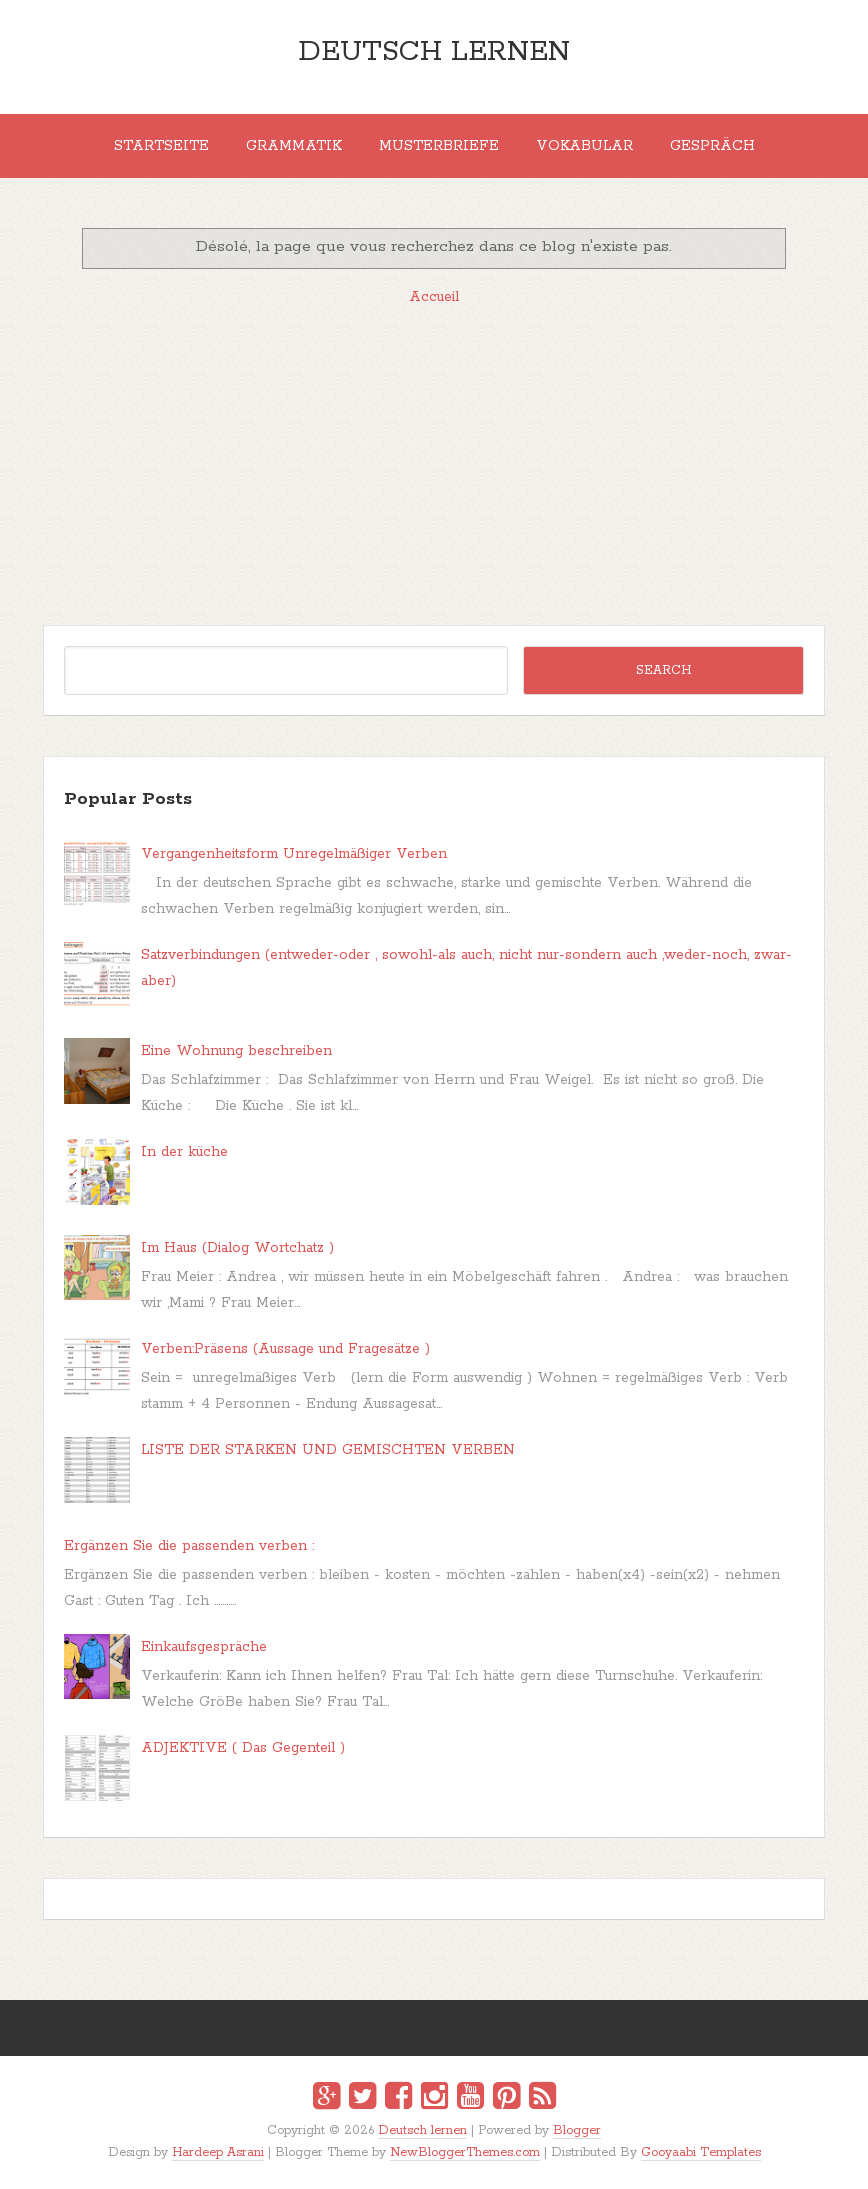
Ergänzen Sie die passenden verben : (189, 1546)
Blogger (577, 2130)
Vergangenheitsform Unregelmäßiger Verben (294, 854)
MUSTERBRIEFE (439, 146)
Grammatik (294, 146)
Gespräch (712, 146)
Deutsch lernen (434, 52)
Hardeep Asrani (218, 2152)
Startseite (161, 146)
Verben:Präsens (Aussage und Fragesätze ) (285, 1349)
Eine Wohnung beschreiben (236, 1051)
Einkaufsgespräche (204, 1647)
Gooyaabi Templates (701, 2152)
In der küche (184, 1152)
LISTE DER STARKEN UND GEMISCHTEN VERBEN (328, 1450)
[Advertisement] (433, 465)
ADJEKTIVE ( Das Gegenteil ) (243, 1748)
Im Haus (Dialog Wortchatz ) (237, 1248)
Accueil (434, 297)
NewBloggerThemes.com (465, 2152)
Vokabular (584, 146)
